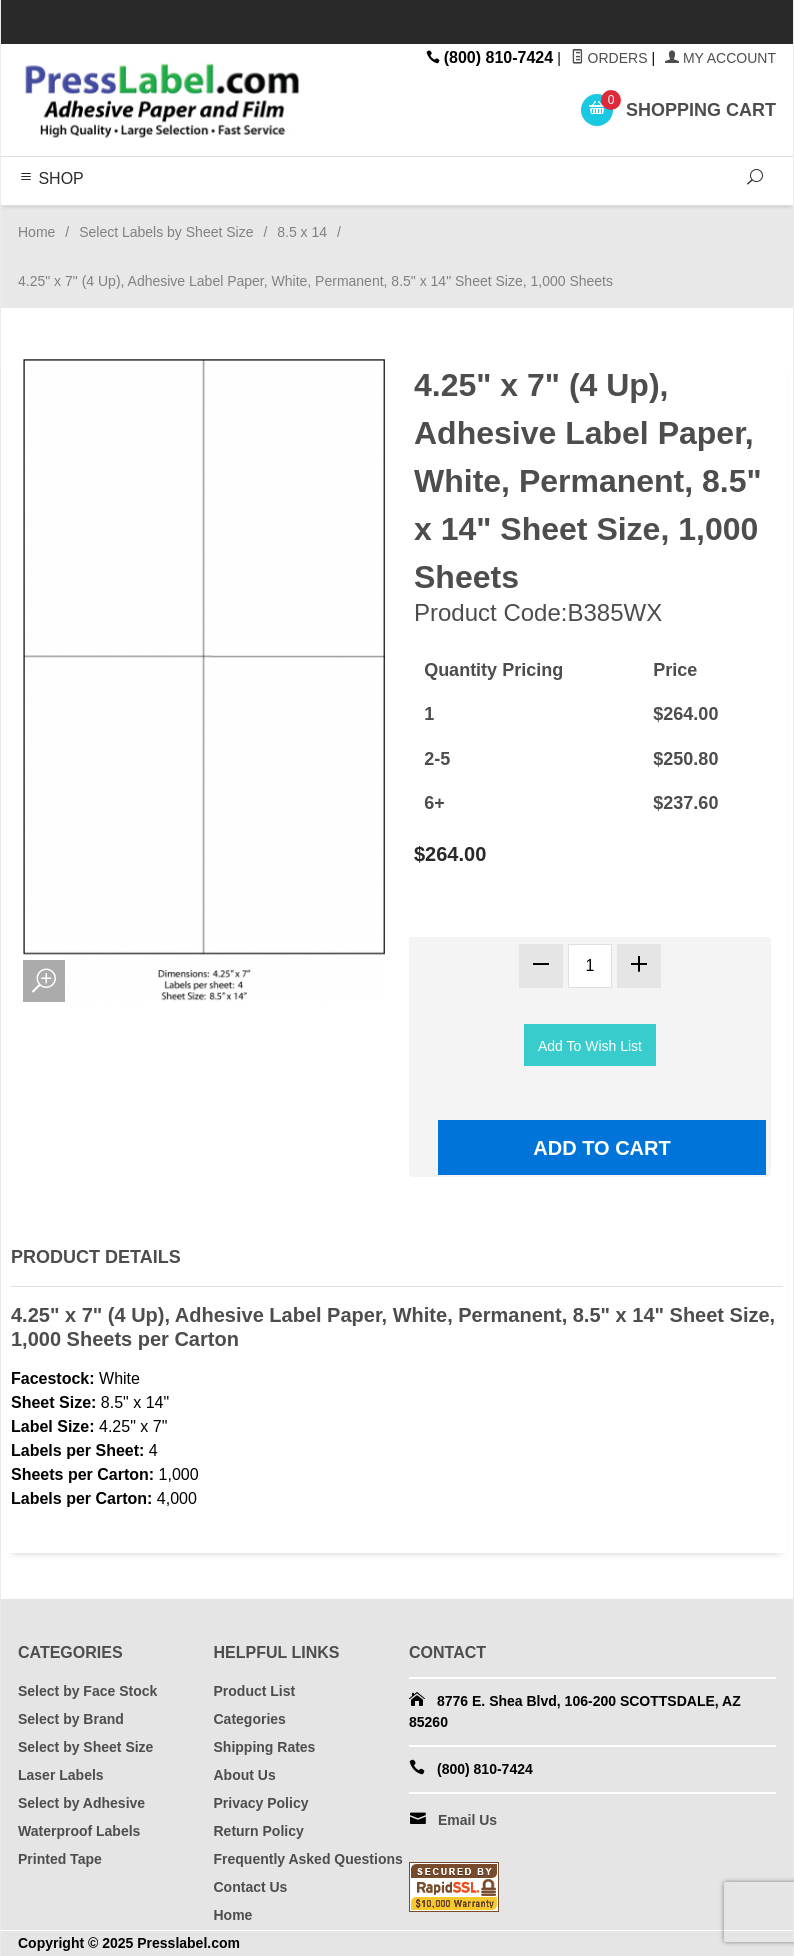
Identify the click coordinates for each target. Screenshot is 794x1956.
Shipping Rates (265, 1747)
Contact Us (251, 1887)
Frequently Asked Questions (308, 1859)
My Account (720, 58)
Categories (250, 1719)
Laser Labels (61, 1775)
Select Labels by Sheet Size (166, 232)
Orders (609, 58)
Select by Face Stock (87, 1691)
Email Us (467, 1820)
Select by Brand (71, 1719)
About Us (245, 1775)
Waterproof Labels (79, 1831)
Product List (255, 1691)
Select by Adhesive (81, 1803)
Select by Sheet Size (85, 1747)
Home (36, 232)
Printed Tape (60, 1859)
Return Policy (259, 1831)
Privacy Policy (261, 1803)
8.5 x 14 (302, 232)
